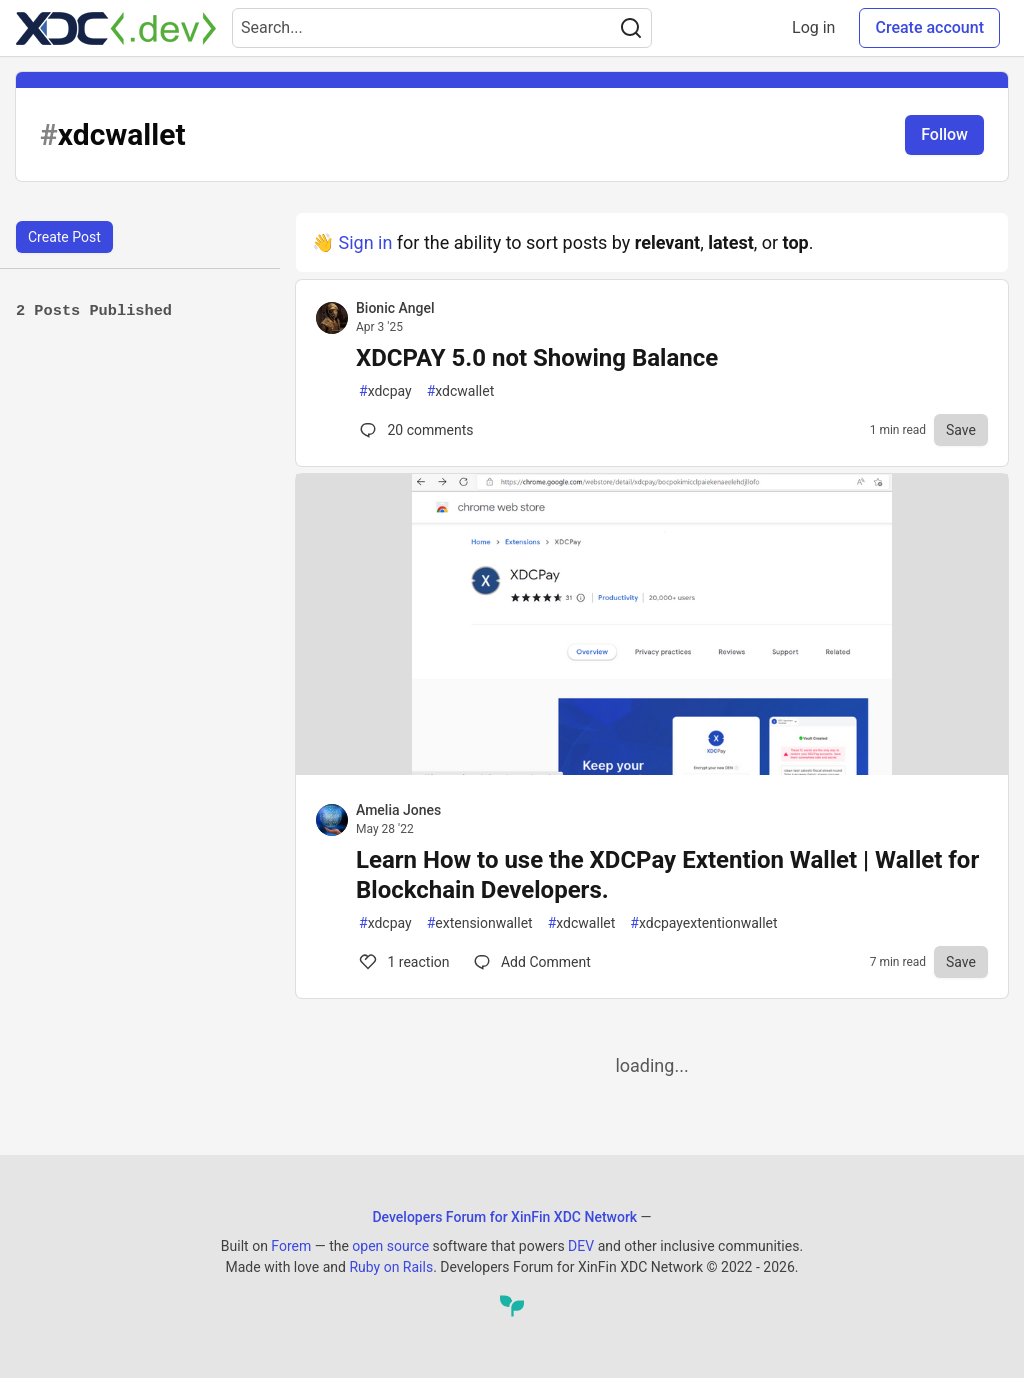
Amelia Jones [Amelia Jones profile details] (398, 810)
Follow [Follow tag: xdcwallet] (944, 134)
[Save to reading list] (961, 430)
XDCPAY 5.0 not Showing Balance (537, 358)
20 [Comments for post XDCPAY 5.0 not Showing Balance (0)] (415, 430)
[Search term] (442, 28)
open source (390, 1246)
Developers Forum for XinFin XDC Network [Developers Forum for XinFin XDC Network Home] (504, 1217)
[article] (652, 768)
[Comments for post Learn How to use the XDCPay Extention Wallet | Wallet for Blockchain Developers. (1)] (532, 962)
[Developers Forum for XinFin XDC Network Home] (116, 28)
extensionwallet (480, 923)
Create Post (64, 237)
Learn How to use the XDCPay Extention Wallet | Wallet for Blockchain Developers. (667, 875)
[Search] (631, 28)
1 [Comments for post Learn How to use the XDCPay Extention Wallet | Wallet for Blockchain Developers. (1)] (403, 962)
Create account (929, 27)
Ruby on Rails (391, 1267)
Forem (291, 1246)
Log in (813, 27)
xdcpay (385, 391)
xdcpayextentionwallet (703, 923)
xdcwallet (461, 391)
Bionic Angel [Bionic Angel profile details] (395, 308)
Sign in (365, 242)
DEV (581, 1246)
